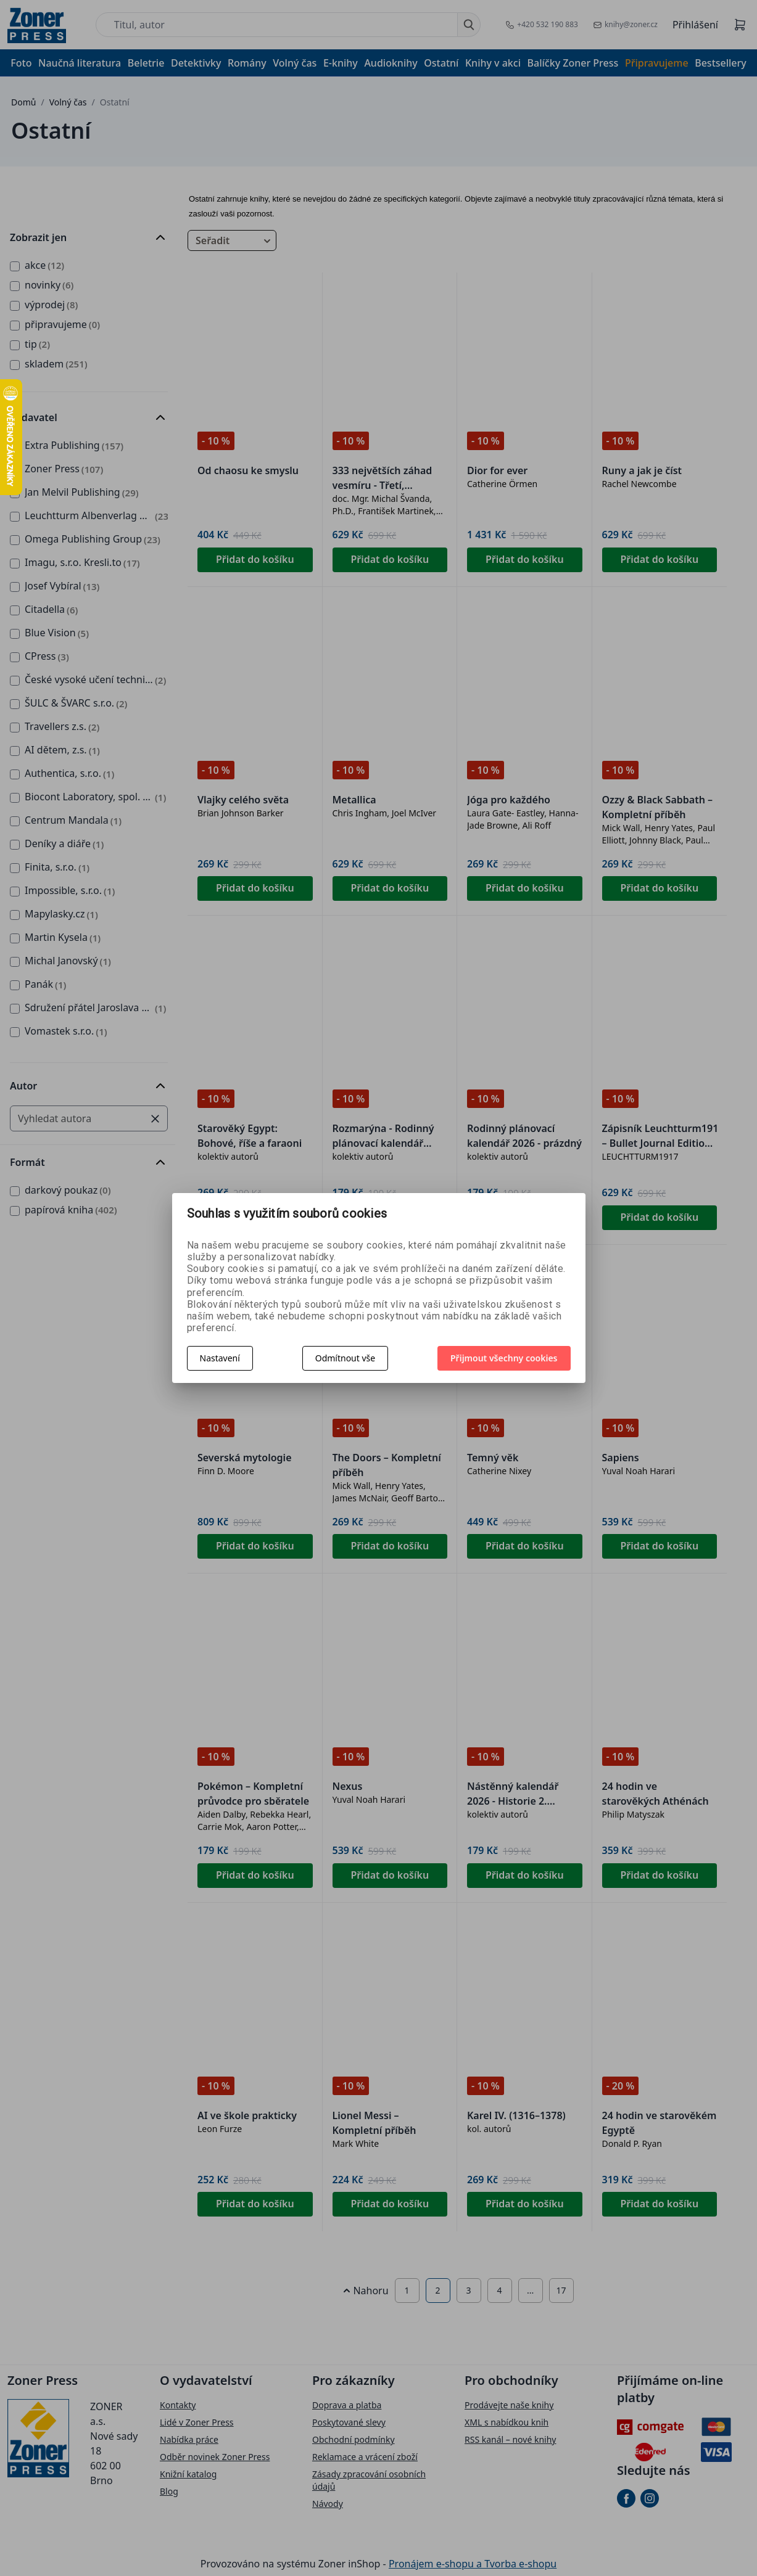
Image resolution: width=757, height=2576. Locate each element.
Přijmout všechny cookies (504, 1358)
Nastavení (220, 1358)
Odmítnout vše (345, 1358)
